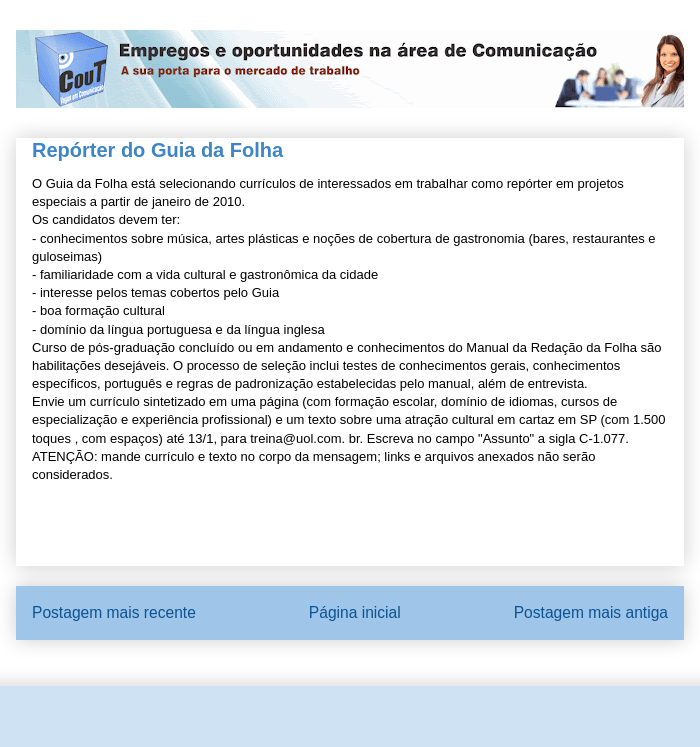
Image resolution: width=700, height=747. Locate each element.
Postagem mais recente (114, 612)
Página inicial (355, 612)
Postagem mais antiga (591, 612)
